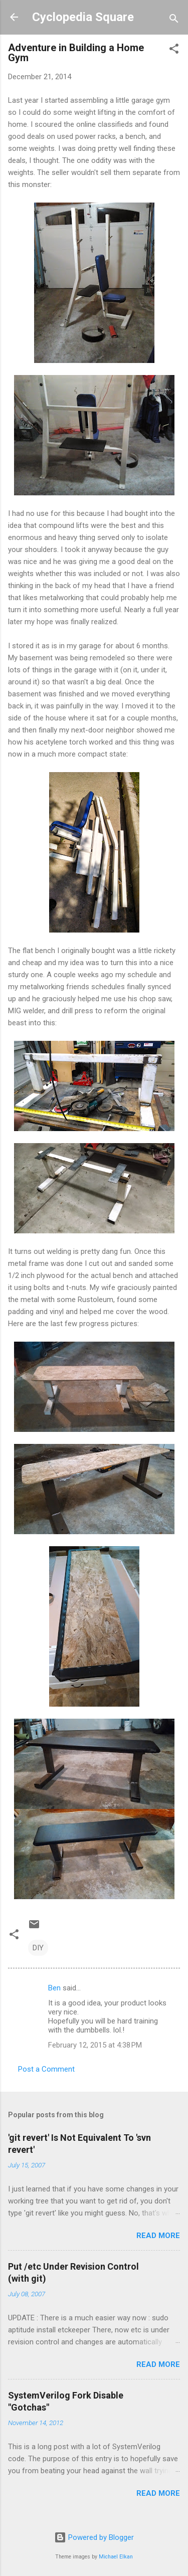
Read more (158, 2235)
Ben (54, 1987)
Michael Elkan (116, 2556)
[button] (174, 50)
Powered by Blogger (94, 2537)
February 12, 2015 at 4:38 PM (95, 2045)
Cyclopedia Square (83, 17)
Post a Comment (46, 2069)
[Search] (174, 20)
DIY (38, 1947)
